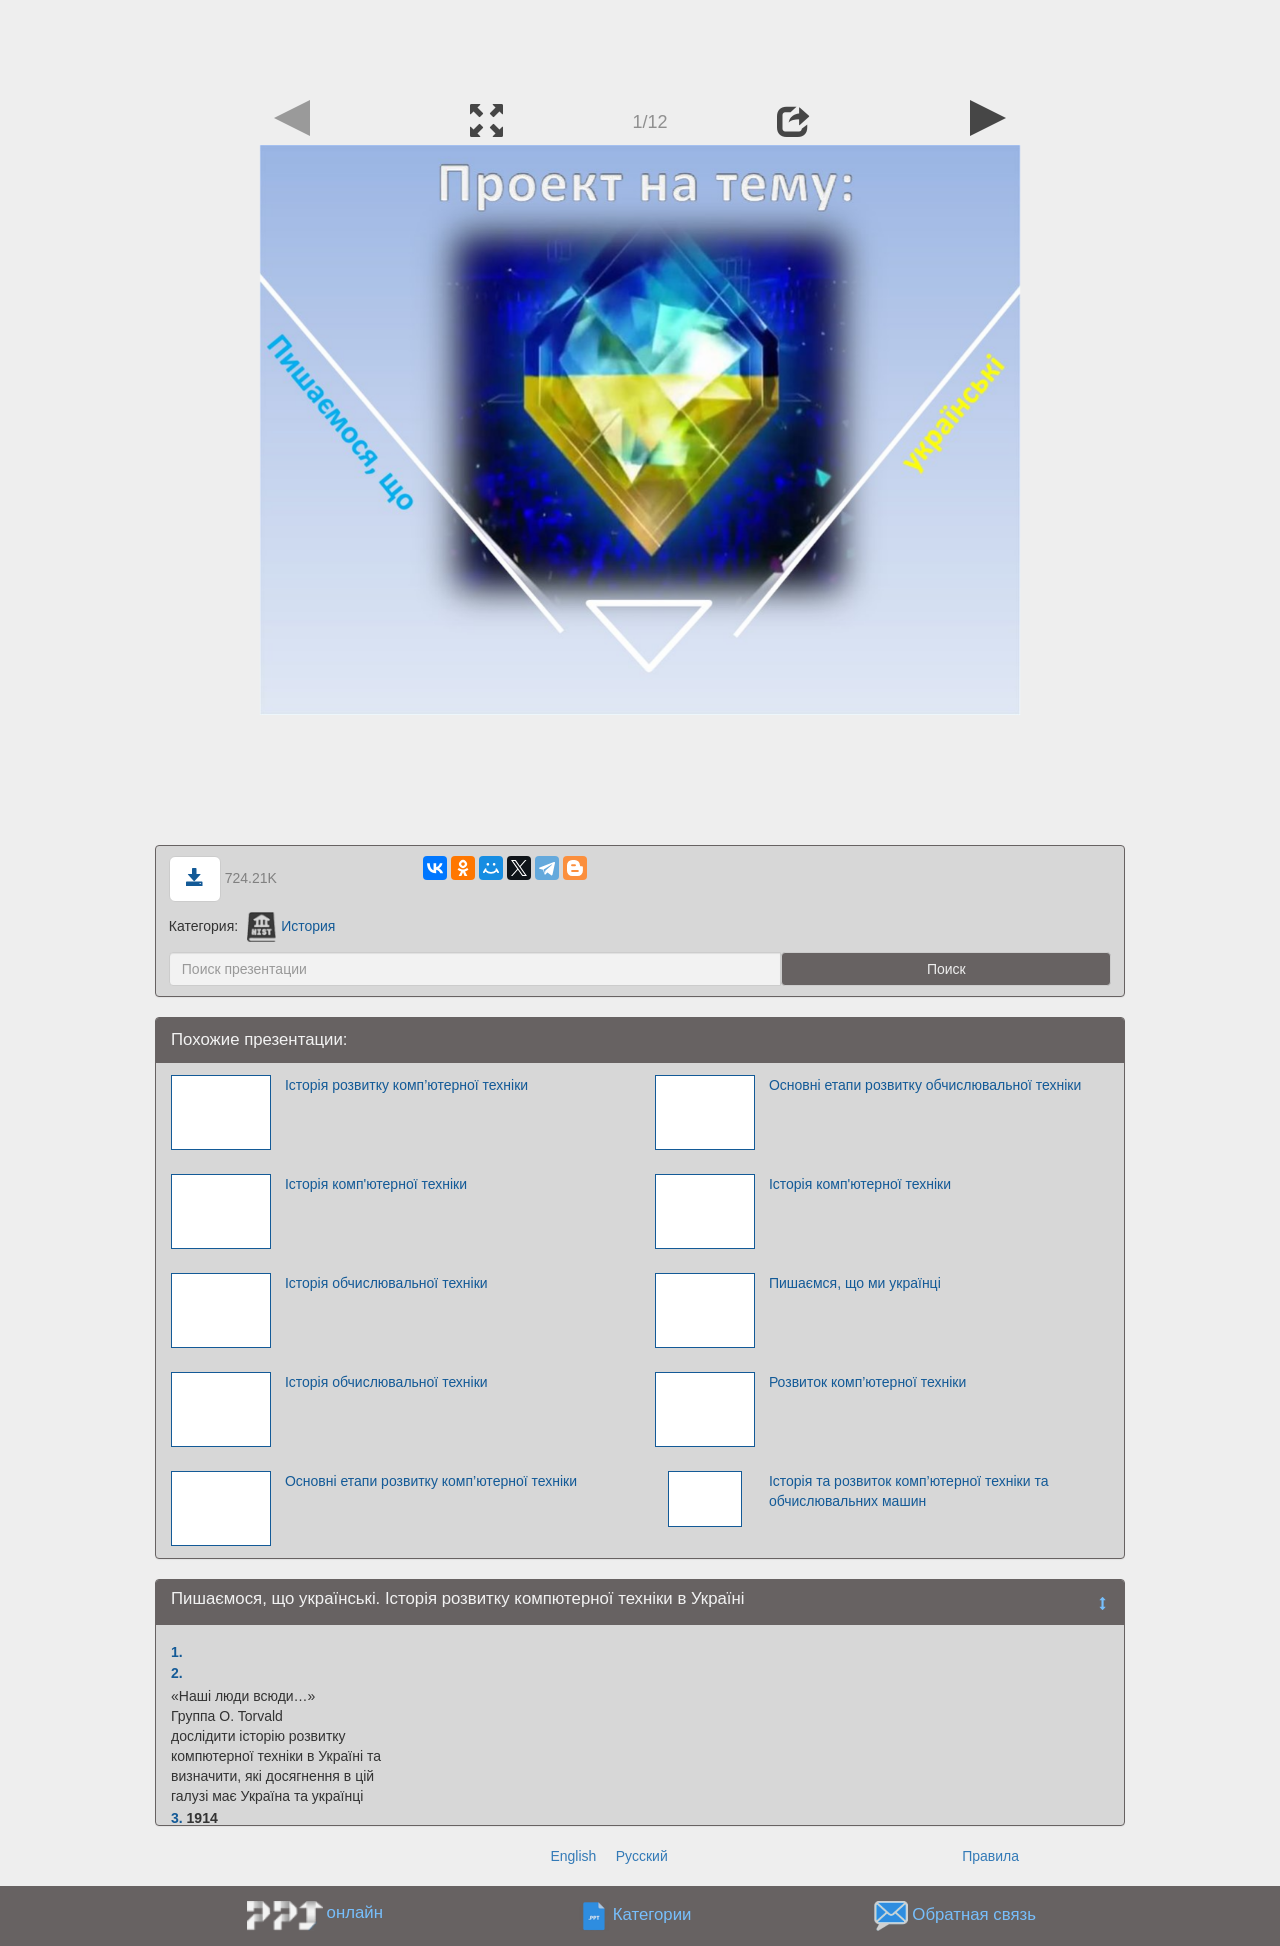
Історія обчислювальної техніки (386, 1283)
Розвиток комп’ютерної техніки (867, 1382)
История (291, 926)
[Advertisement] (640, 45)
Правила (990, 1856)
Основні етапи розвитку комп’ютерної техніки (431, 1481)
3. (177, 1818)
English (573, 1856)
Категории (652, 1915)
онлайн (355, 1912)
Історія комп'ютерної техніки (376, 1184)
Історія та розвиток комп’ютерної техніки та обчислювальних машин (909, 1491)
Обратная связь (974, 1915)
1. (177, 1652)
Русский (642, 1856)
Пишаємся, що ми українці (855, 1283)
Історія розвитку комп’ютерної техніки (406, 1085)
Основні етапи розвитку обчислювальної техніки (925, 1085)
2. (177, 1673)
